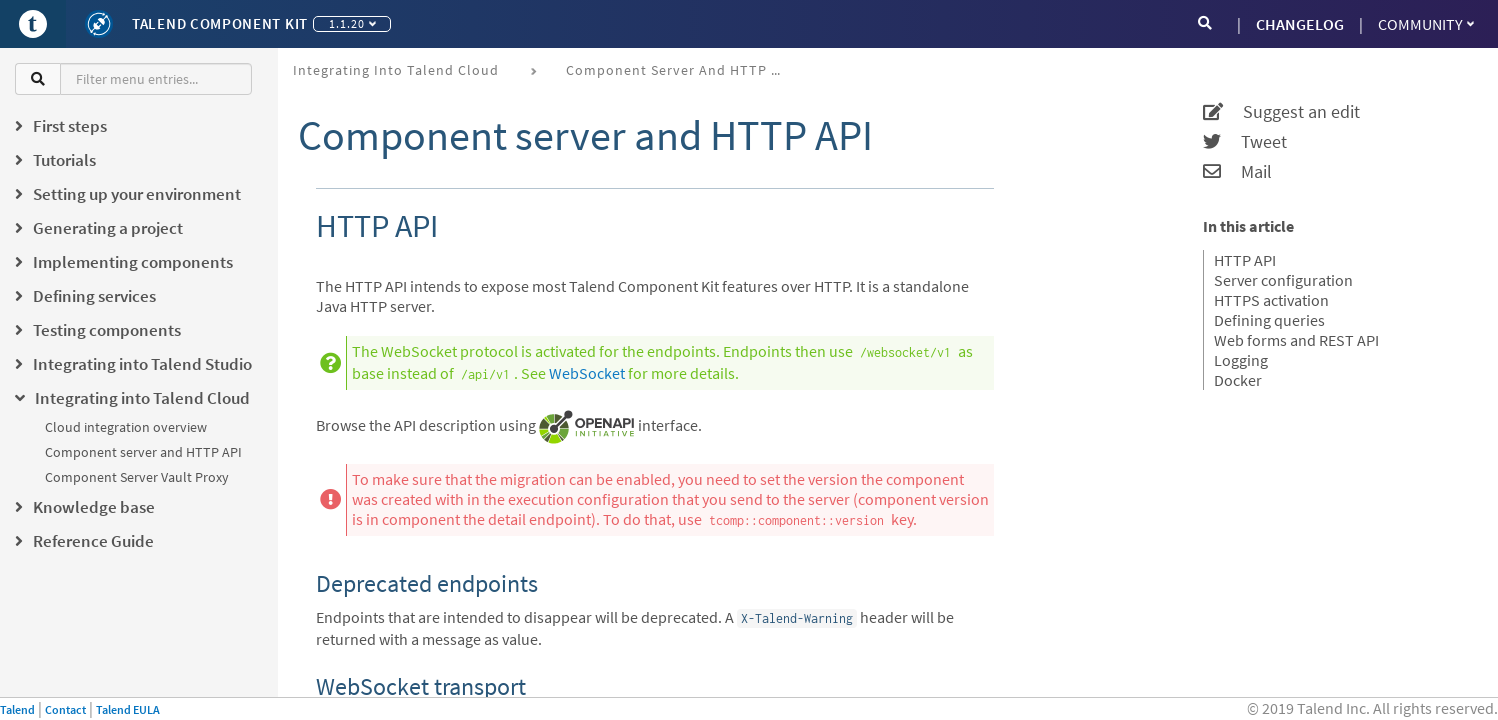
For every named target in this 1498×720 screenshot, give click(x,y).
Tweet (1245, 142)
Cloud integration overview (126, 427)
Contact (65, 709)
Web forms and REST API (1296, 340)
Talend (17, 709)
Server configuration (1283, 280)
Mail (1237, 172)
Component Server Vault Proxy (137, 477)
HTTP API (1245, 260)
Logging (1241, 360)
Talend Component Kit (220, 23)
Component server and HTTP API (143, 452)
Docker (1238, 380)
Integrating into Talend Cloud (396, 70)
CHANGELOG (1300, 24)
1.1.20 (352, 23)
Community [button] (1426, 24)
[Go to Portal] (33, 24)
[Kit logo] (99, 24)
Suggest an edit (1281, 112)
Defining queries (1269, 320)
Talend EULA (128, 709)
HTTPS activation (1271, 300)
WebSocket (587, 373)
